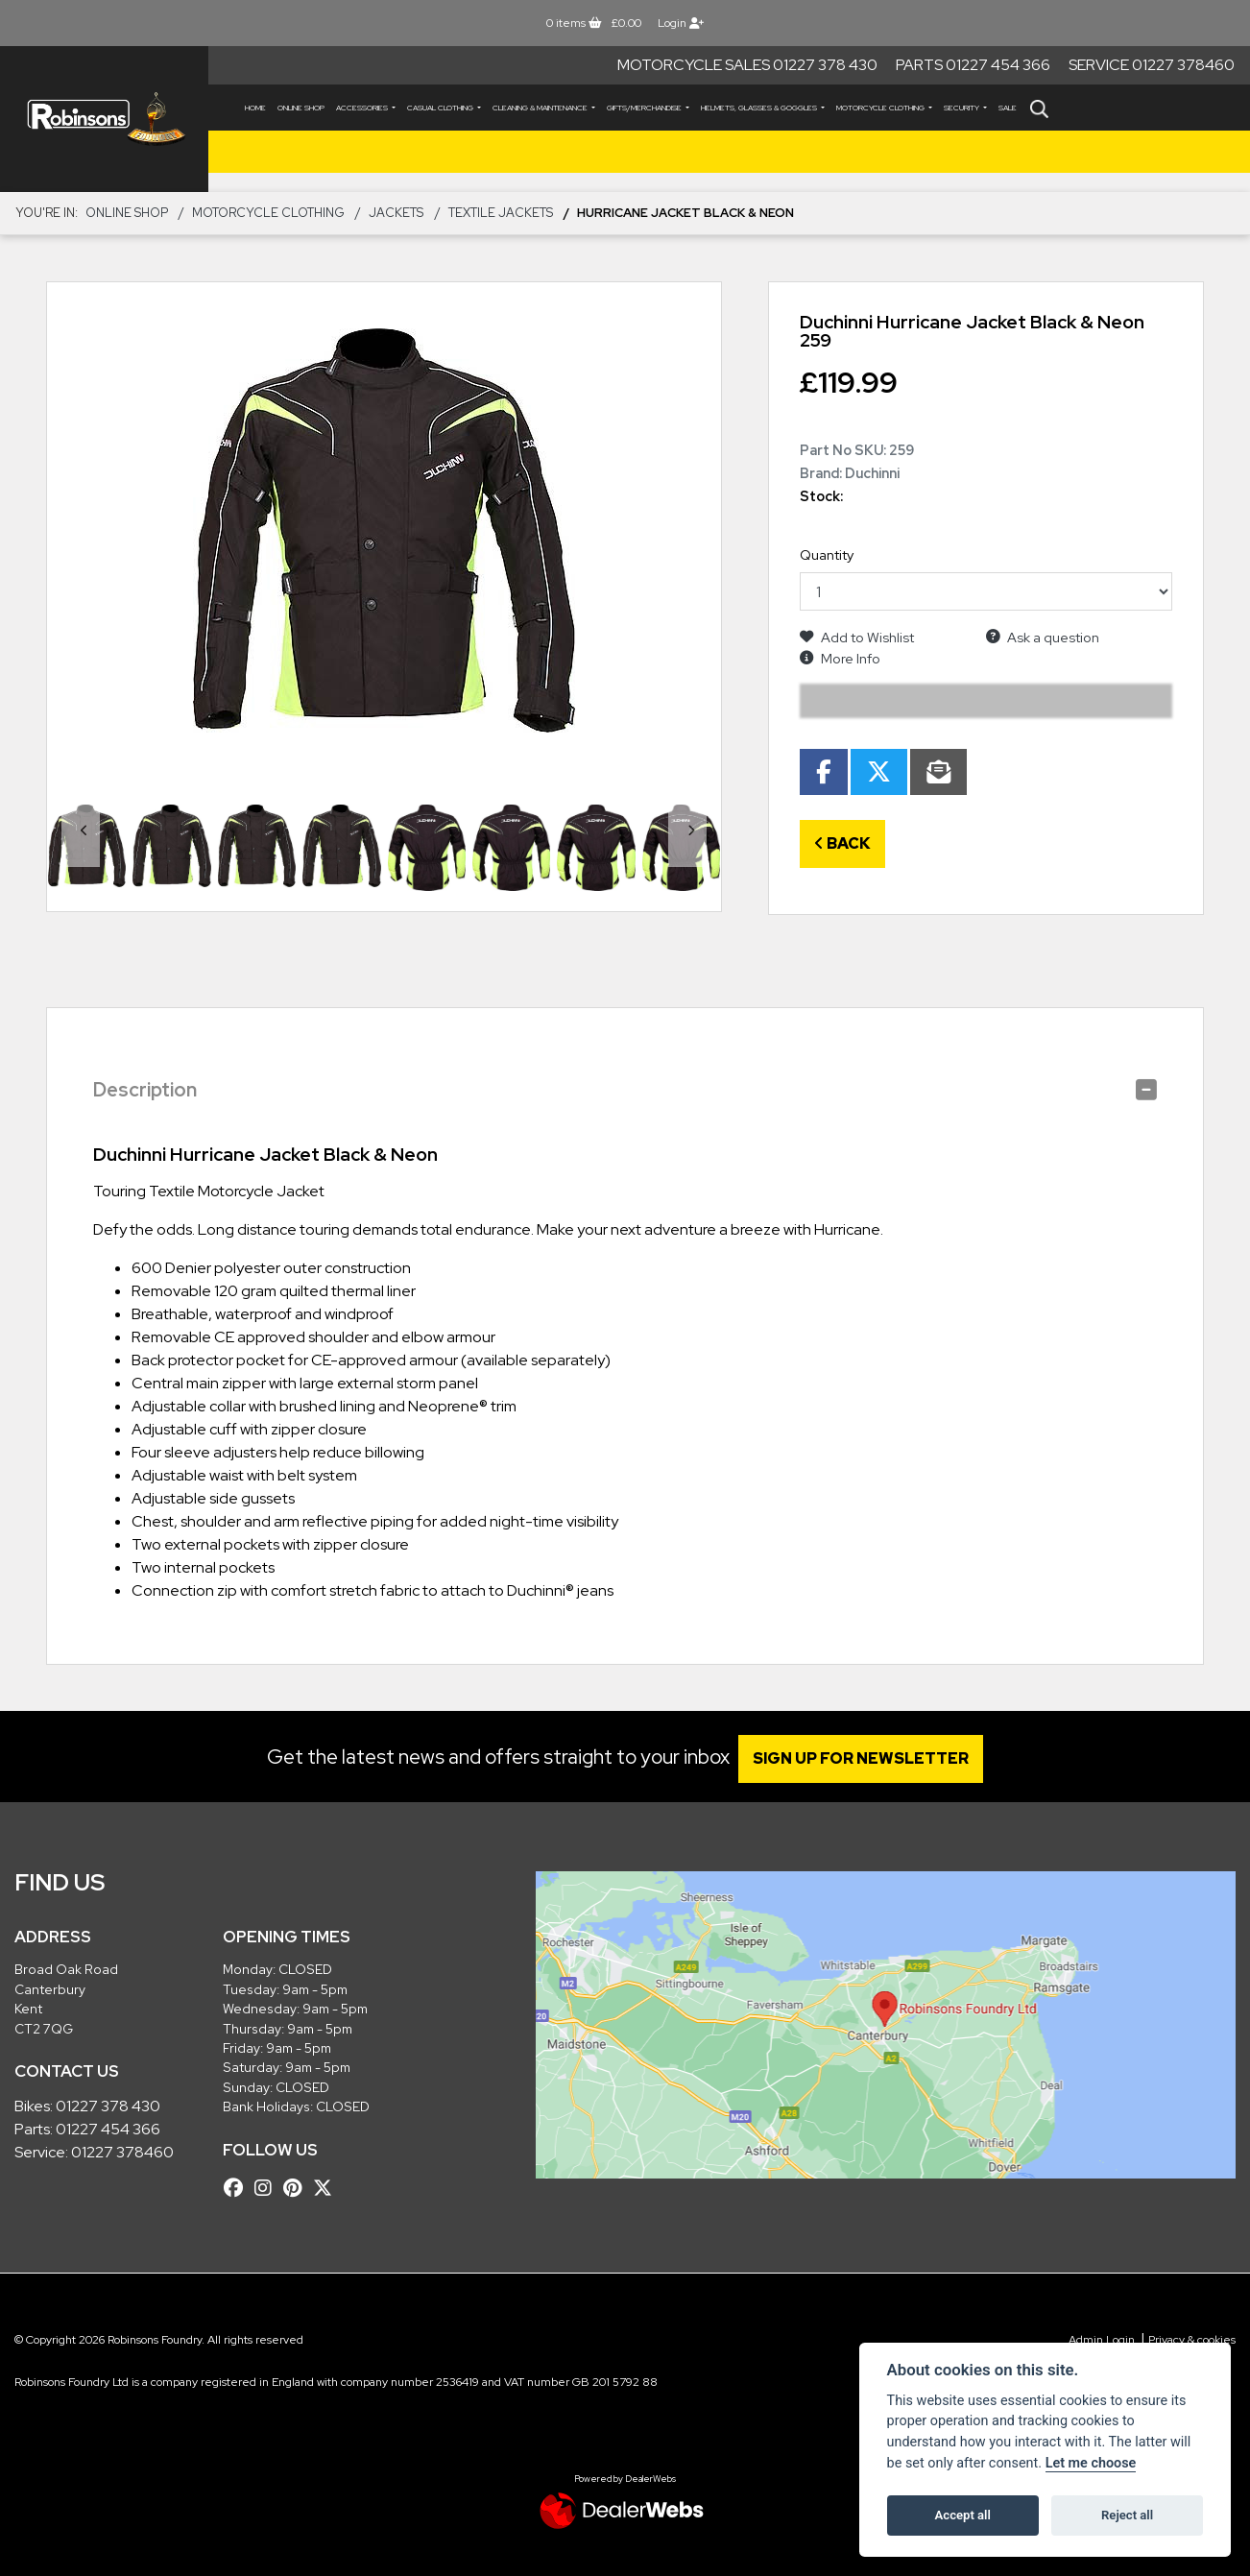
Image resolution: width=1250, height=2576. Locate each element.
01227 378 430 (108, 2106)
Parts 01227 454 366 (973, 65)
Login (681, 23)
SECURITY (962, 107)
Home (255, 107)
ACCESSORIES (363, 107)
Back (842, 843)
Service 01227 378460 (1152, 65)
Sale (1007, 107)
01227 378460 (122, 2152)
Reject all (1127, 2515)
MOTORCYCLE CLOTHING (881, 107)
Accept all (963, 2515)
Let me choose (1091, 2463)
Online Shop (301, 107)
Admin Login (1102, 2339)
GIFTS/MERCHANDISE (645, 107)
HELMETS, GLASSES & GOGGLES (760, 107)
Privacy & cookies (1192, 2339)
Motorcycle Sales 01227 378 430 (747, 65)
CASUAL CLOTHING (441, 107)
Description (145, 1089)
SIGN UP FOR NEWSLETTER (869, 1758)
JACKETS (396, 213)
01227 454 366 (108, 2129)
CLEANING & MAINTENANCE (541, 107)
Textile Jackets (500, 213)
